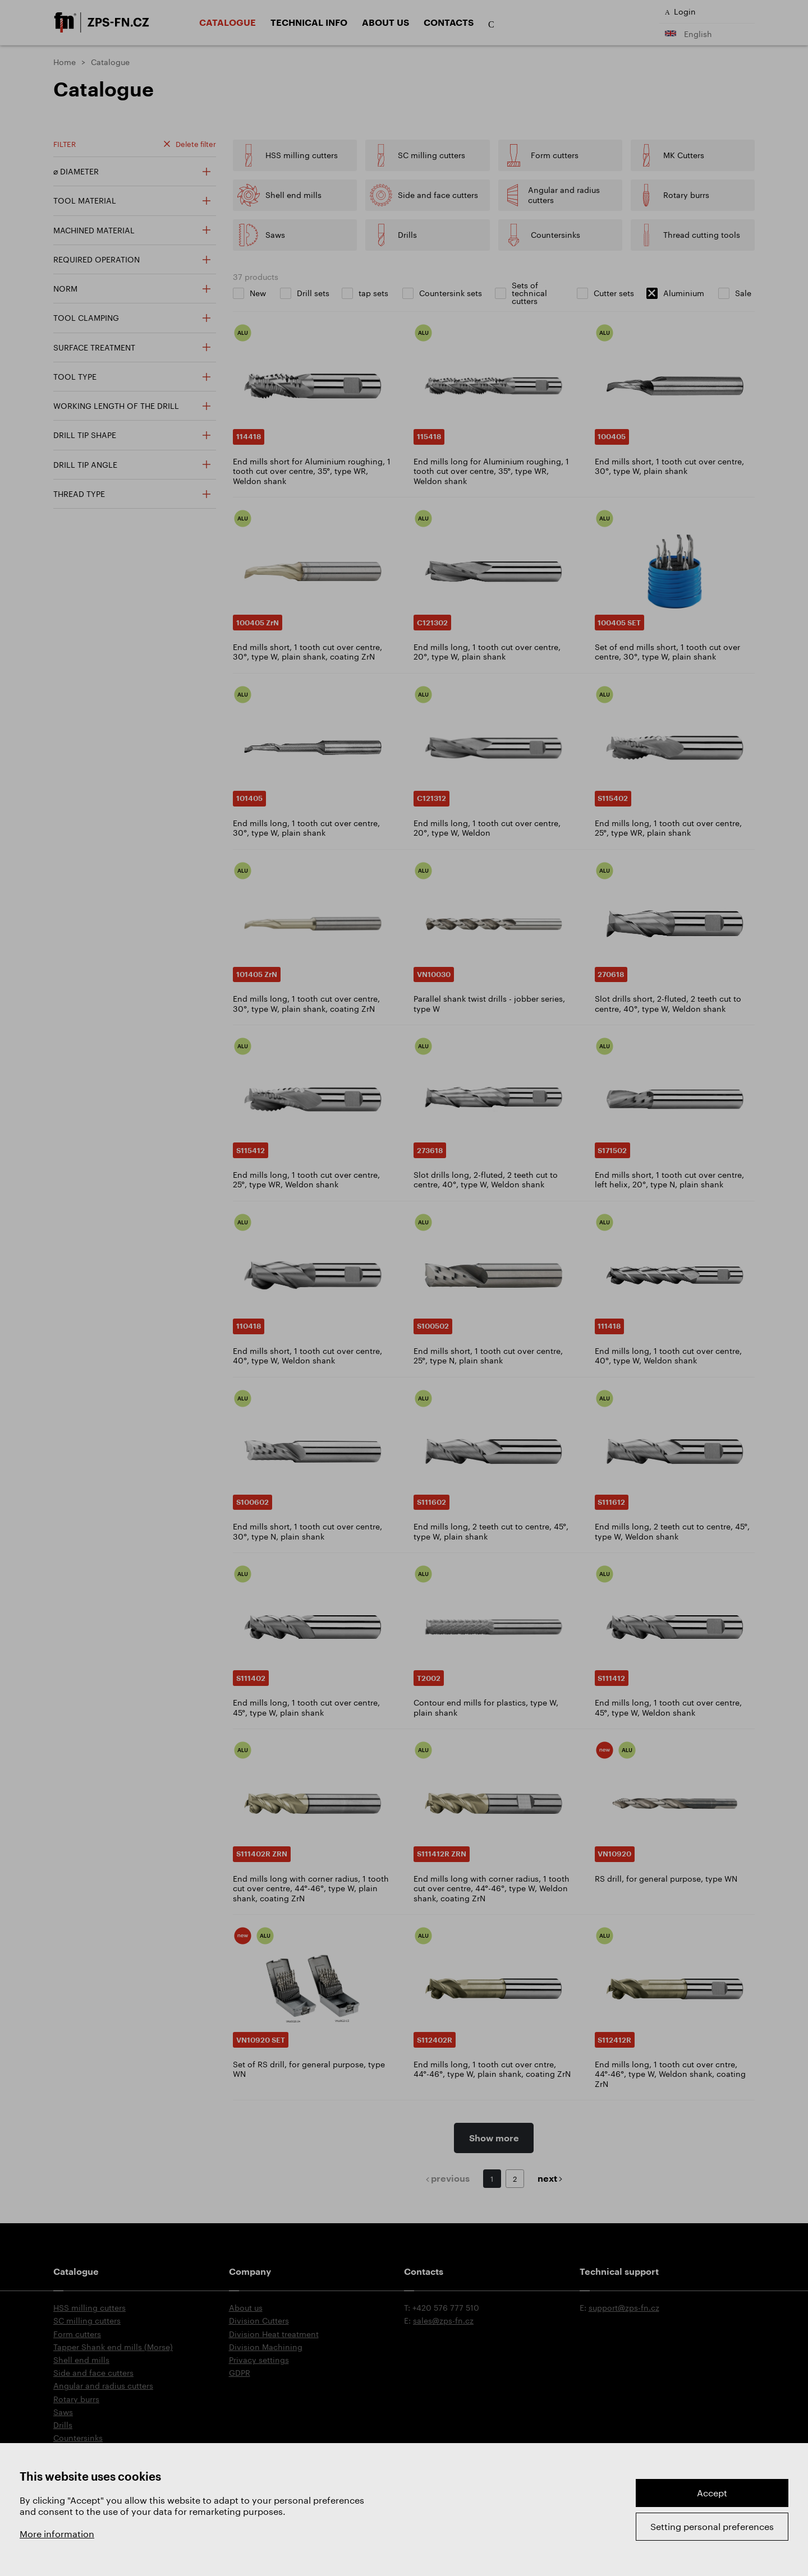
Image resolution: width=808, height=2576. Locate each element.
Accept (712, 2492)
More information (57, 2533)
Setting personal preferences (712, 2526)
